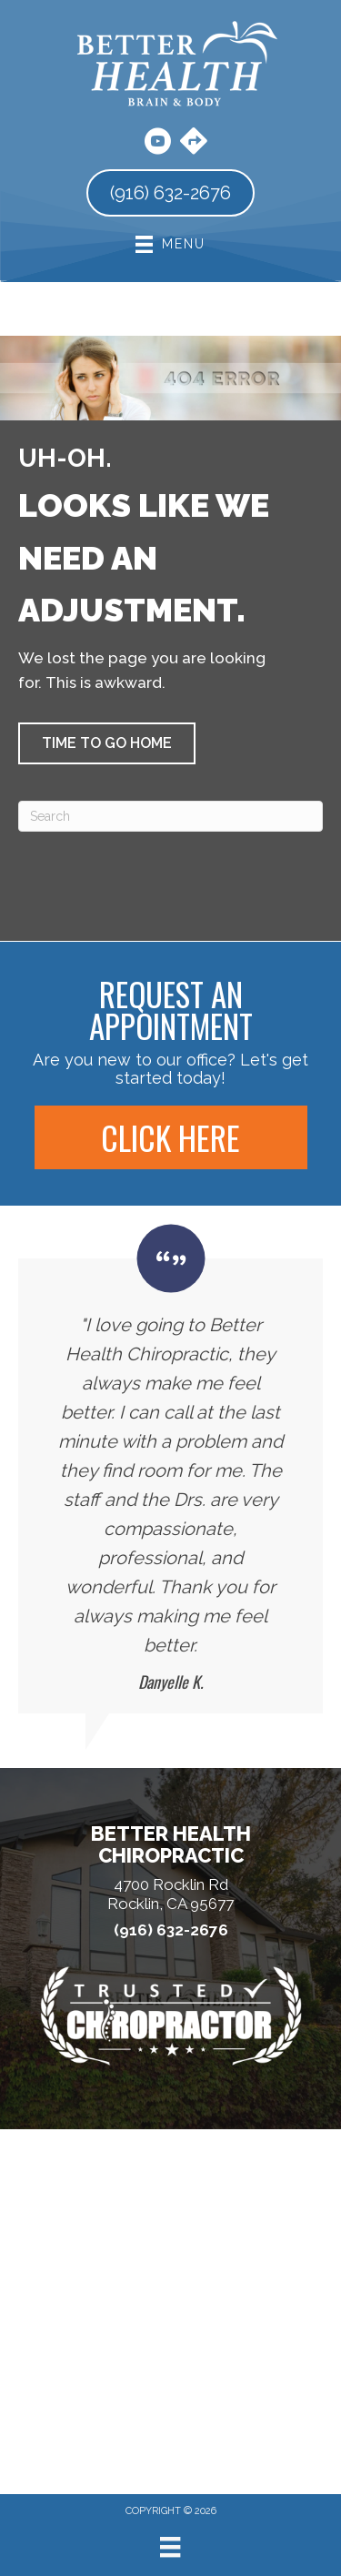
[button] (107, 743)
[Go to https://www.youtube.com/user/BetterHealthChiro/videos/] (157, 143)
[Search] (170, 816)
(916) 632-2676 (171, 1930)
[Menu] (170, 2547)
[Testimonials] (170, 1468)
